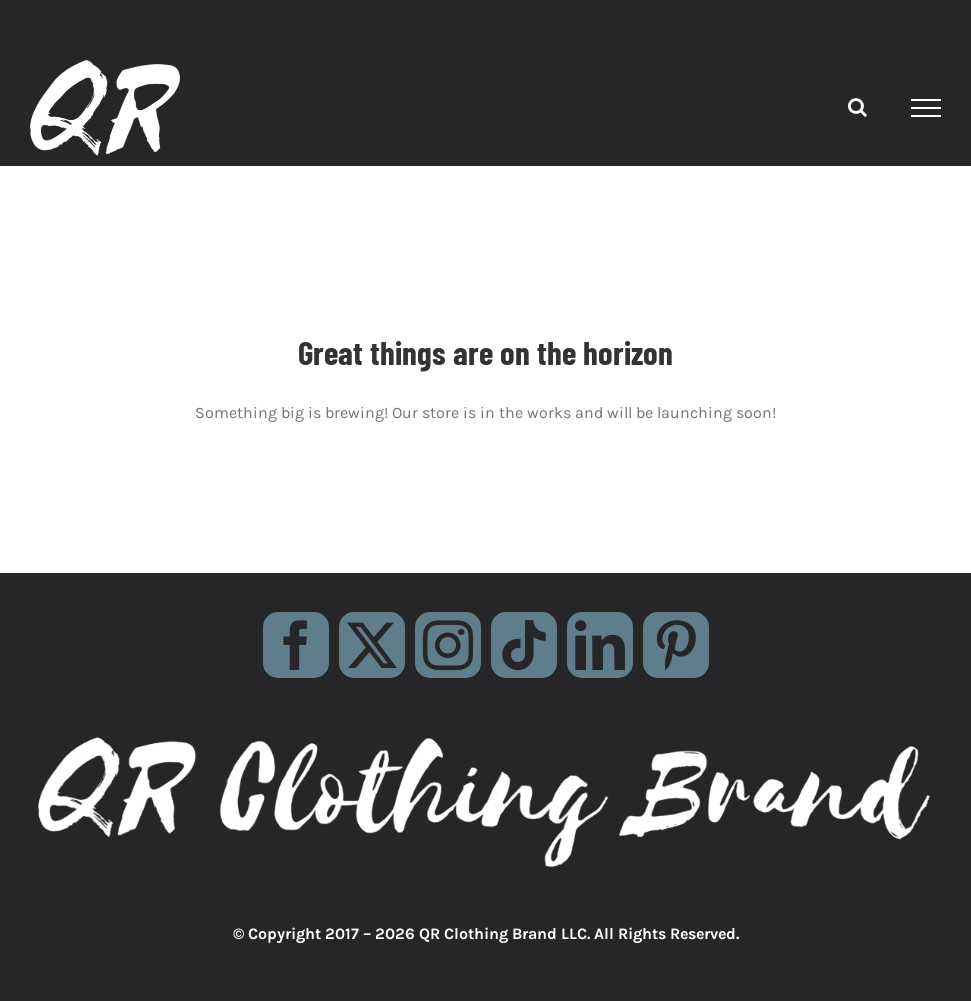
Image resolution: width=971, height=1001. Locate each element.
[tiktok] (524, 645)
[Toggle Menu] (926, 108)
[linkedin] (600, 645)
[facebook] (296, 645)
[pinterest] (676, 645)
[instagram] (448, 645)
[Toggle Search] (857, 107)
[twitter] (372, 645)
